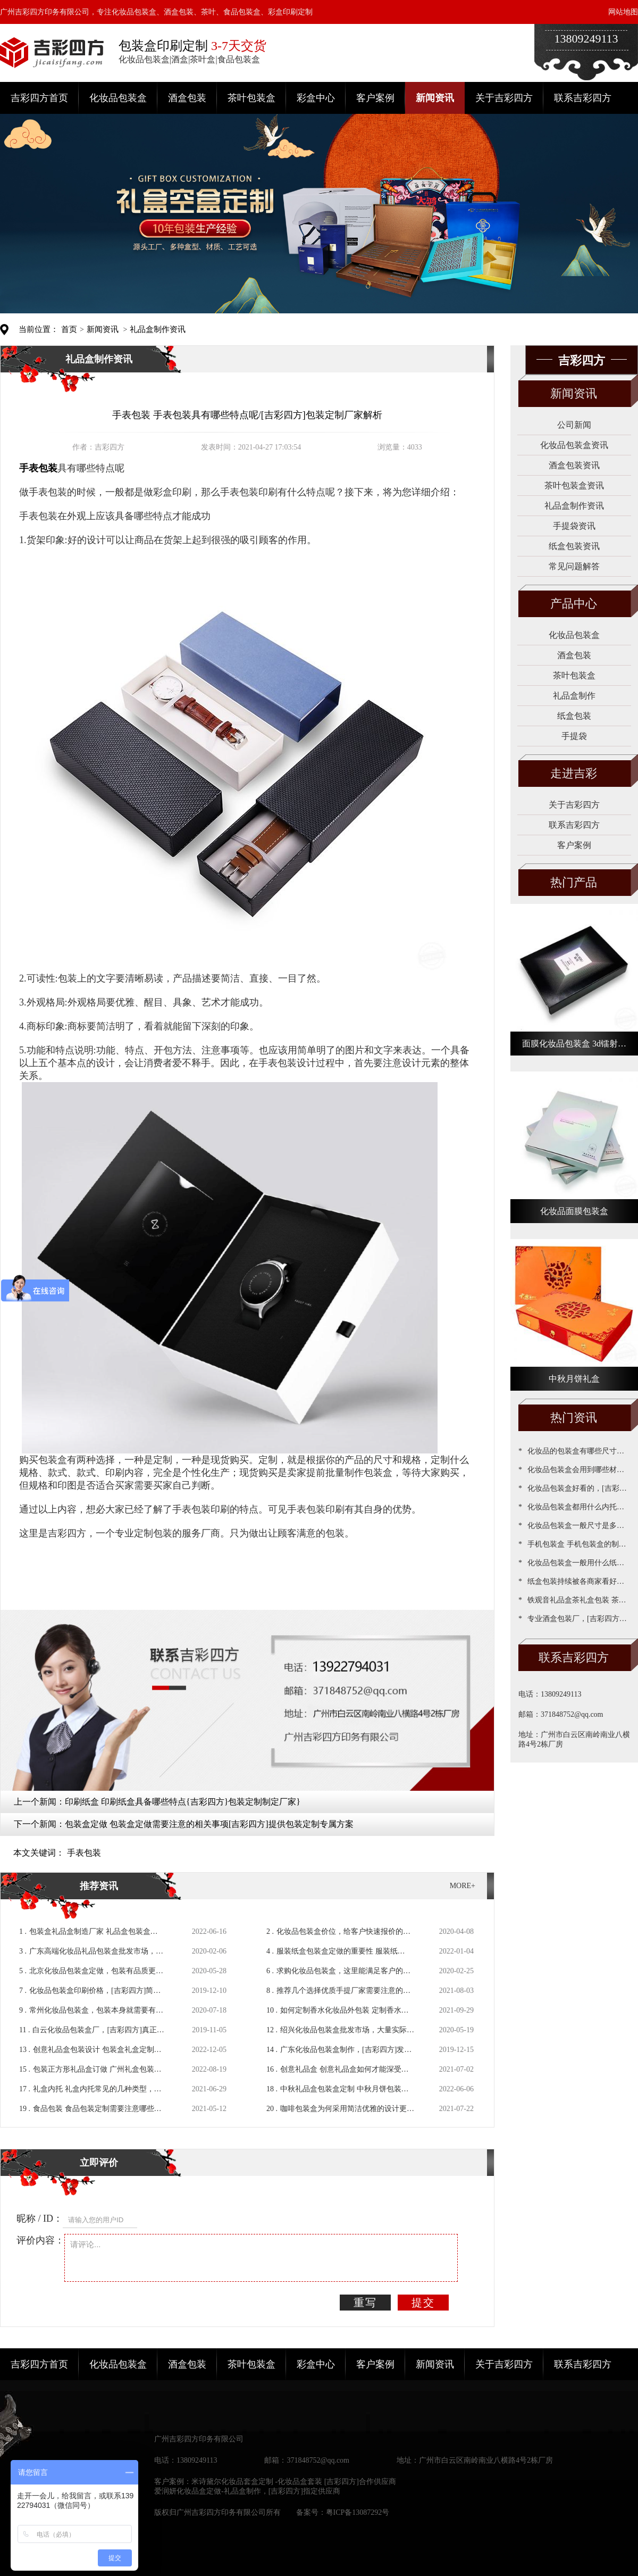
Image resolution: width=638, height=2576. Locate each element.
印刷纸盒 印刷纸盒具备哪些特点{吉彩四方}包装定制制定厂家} (182, 1801)
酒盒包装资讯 (574, 465)
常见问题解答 (574, 566)
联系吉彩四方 (582, 98)
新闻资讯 (435, 98)
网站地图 (623, 12)
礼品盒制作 (574, 695)
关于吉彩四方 (504, 98)
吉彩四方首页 (39, 98)
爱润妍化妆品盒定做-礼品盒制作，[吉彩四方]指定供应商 (247, 2491)
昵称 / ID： (39, 2218)
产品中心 (573, 603)
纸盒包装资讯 (574, 546)
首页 (69, 329)
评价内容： (40, 2240)
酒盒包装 (187, 98)
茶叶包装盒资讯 (574, 485)
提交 (423, 2302)
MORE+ (462, 1886)
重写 (365, 2302)
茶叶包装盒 (251, 98)
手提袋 (574, 736)
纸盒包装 (574, 715)
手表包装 (84, 1852)
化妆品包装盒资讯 (574, 445)
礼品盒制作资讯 (158, 329)
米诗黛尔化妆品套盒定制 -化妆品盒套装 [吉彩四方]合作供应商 (293, 2482)
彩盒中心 (316, 98)
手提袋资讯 (574, 525)
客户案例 (375, 98)
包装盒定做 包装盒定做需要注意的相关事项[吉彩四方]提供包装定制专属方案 (209, 1824)
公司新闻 (574, 424)
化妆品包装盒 (118, 98)
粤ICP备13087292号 (358, 2512)
